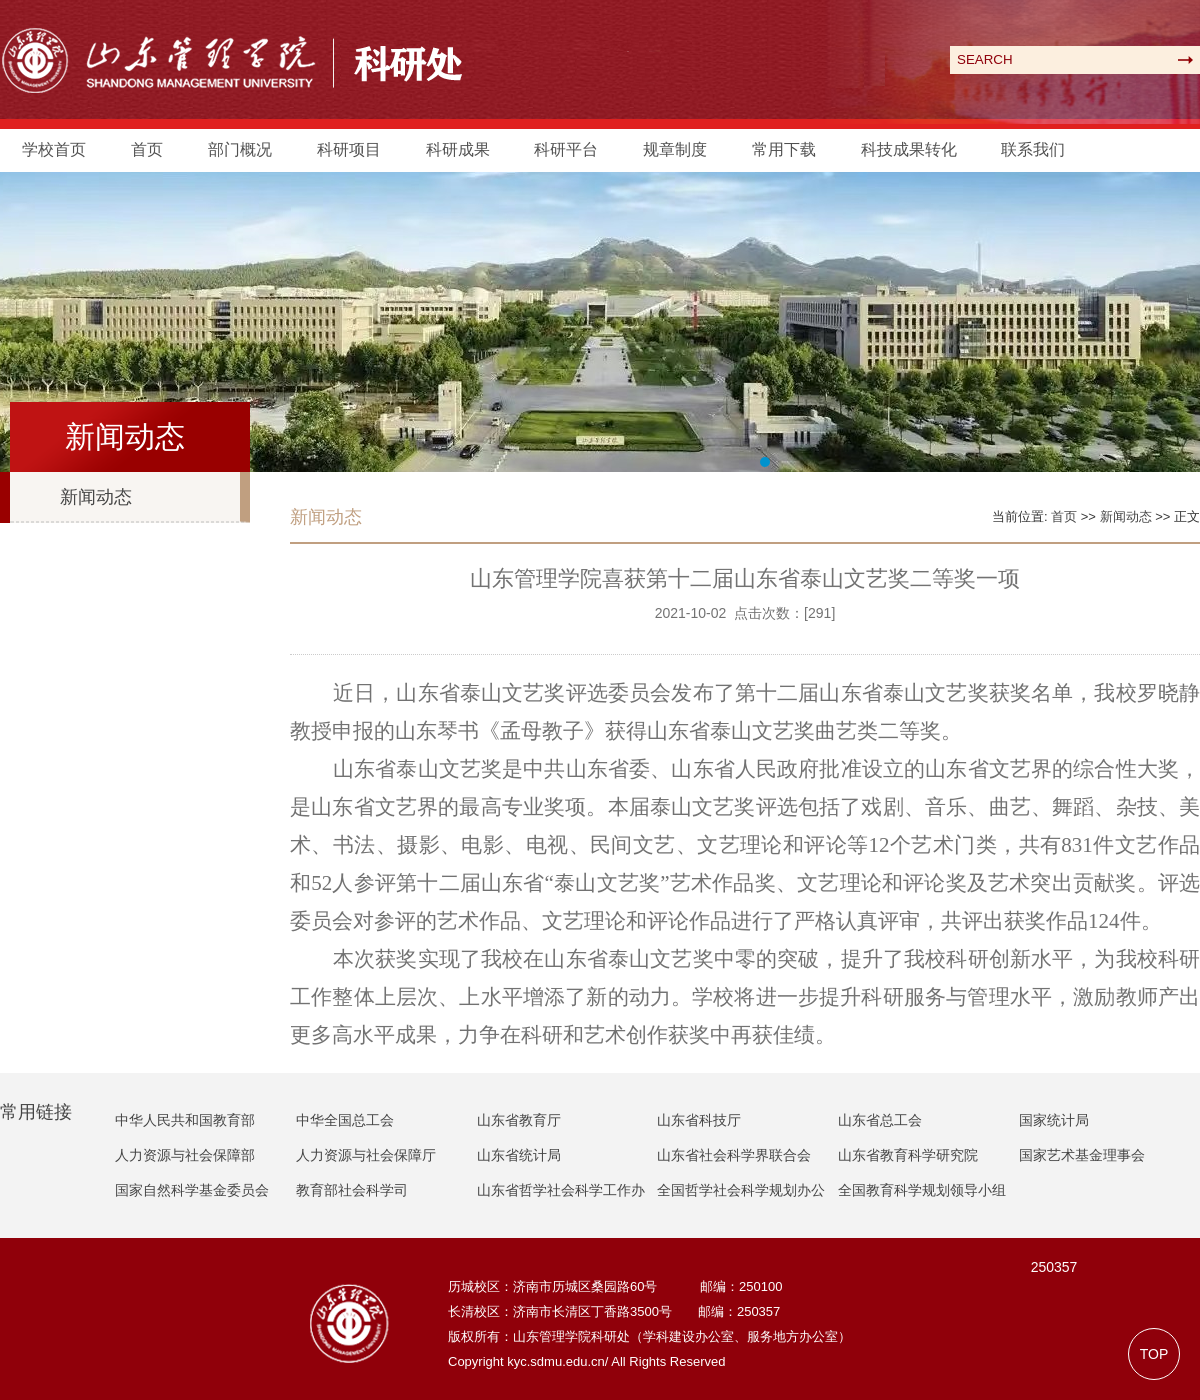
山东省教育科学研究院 (908, 1155)
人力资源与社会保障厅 (366, 1155)
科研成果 (458, 149)
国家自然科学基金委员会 (192, 1190)
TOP (1154, 1354)
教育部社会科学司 (352, 1190)
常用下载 (784, 149)
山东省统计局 (519, 1155)
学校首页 (54, 149)
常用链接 (36, 1112)
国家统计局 (1054, 1120)
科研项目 (349, 149)
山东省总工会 (880, 1120)
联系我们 (1033, 149)
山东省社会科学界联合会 (734, 1155)
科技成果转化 (909, 149)
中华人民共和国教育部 (185, 1120)
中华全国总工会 (345, 1120)
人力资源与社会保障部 (185, 1155)
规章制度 (675, 149)
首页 (147, 149)
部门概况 (240, 149)
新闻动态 (96, 497)
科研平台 (566, 149)
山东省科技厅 (699, 1120)
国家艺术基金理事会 (1082, 1155)
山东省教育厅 (519, 1120)
